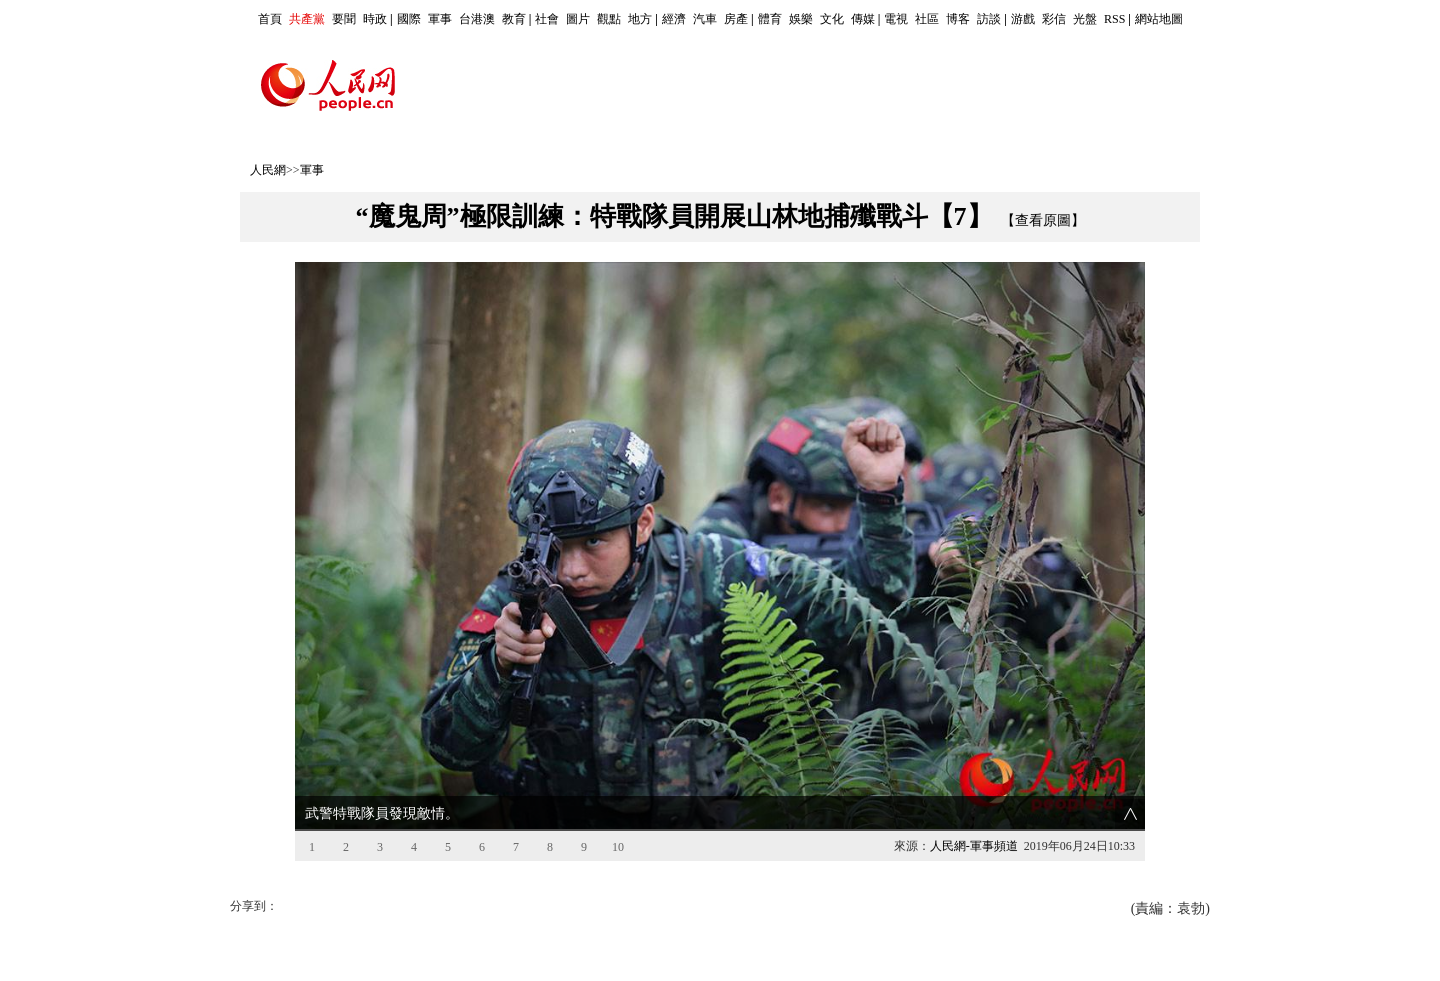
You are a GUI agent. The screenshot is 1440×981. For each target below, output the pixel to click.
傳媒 (863, 19)
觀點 (609, 19)
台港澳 (477, 19)
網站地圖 (1159, 19)
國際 (409, 19)
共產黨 (307, 19)
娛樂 (801, 19)
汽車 (705, 19)
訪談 (989, 19)
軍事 (440, 19)
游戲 (1023, 19)
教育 (514, 19)
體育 (770, 19)
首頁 (270, 19)
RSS (1114, 19)
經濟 (674, 19)
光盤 (1085, 19)
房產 (736, 19)
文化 (832, 19)
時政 (375, 19)
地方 (640, 19)
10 (618, 847)
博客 (958, 19)
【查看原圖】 (1043, 220)
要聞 (344, 19)
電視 (896, 19)
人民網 (268, 170)
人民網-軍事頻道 (974, 846)
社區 (927, 19)
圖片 (578, 19)
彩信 (1054, 19)
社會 (547, 19)
